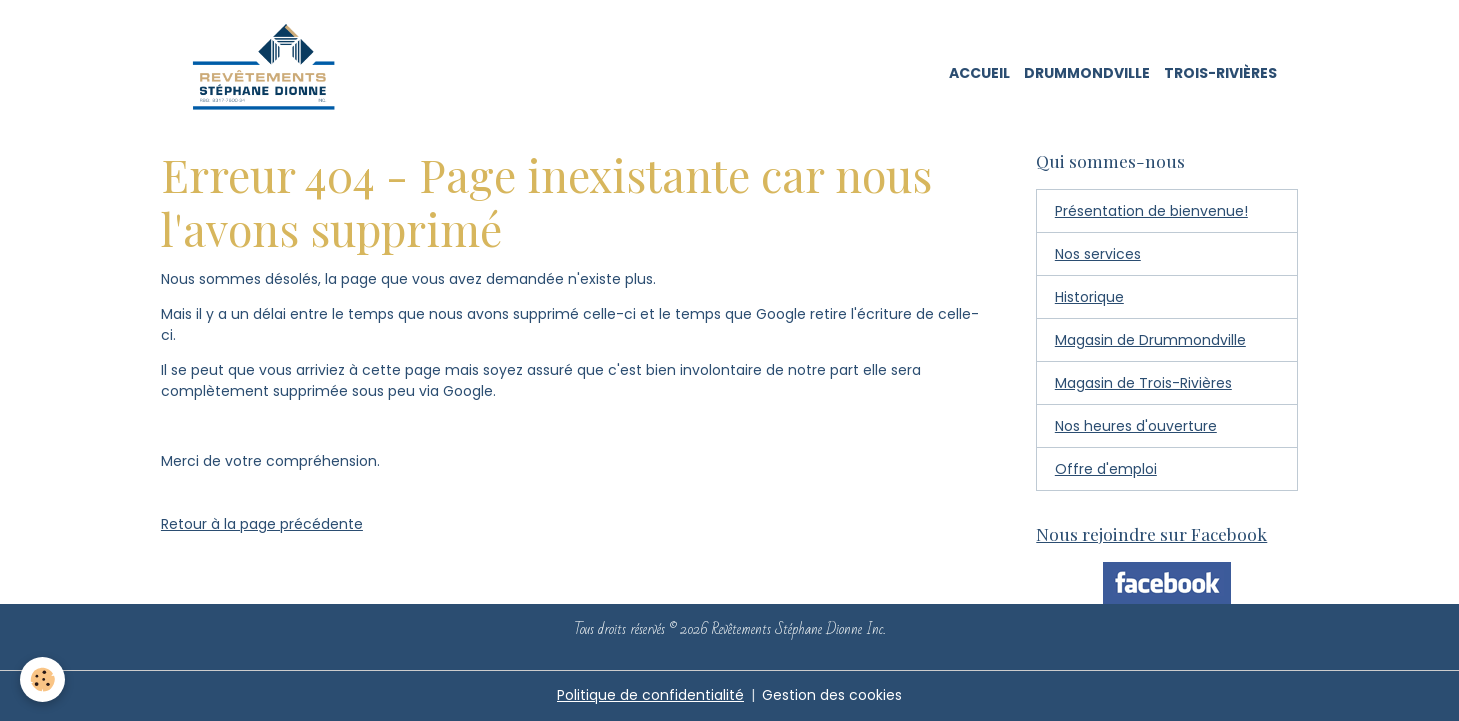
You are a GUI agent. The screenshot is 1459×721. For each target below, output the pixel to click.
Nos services (1098, 254)
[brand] (271, 74)
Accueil (979, 73)
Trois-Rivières (1220, 73)
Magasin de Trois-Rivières (1143, 383)
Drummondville (1087, 73)
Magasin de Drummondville (1150, 340)
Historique (1089, 297)
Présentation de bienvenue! (1151, 211)
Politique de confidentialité (650, 695)
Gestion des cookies (832, 695)
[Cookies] (42, 679)
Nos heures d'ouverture (1136, 426)
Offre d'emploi (1106, 469)
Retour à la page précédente (262, 524)
